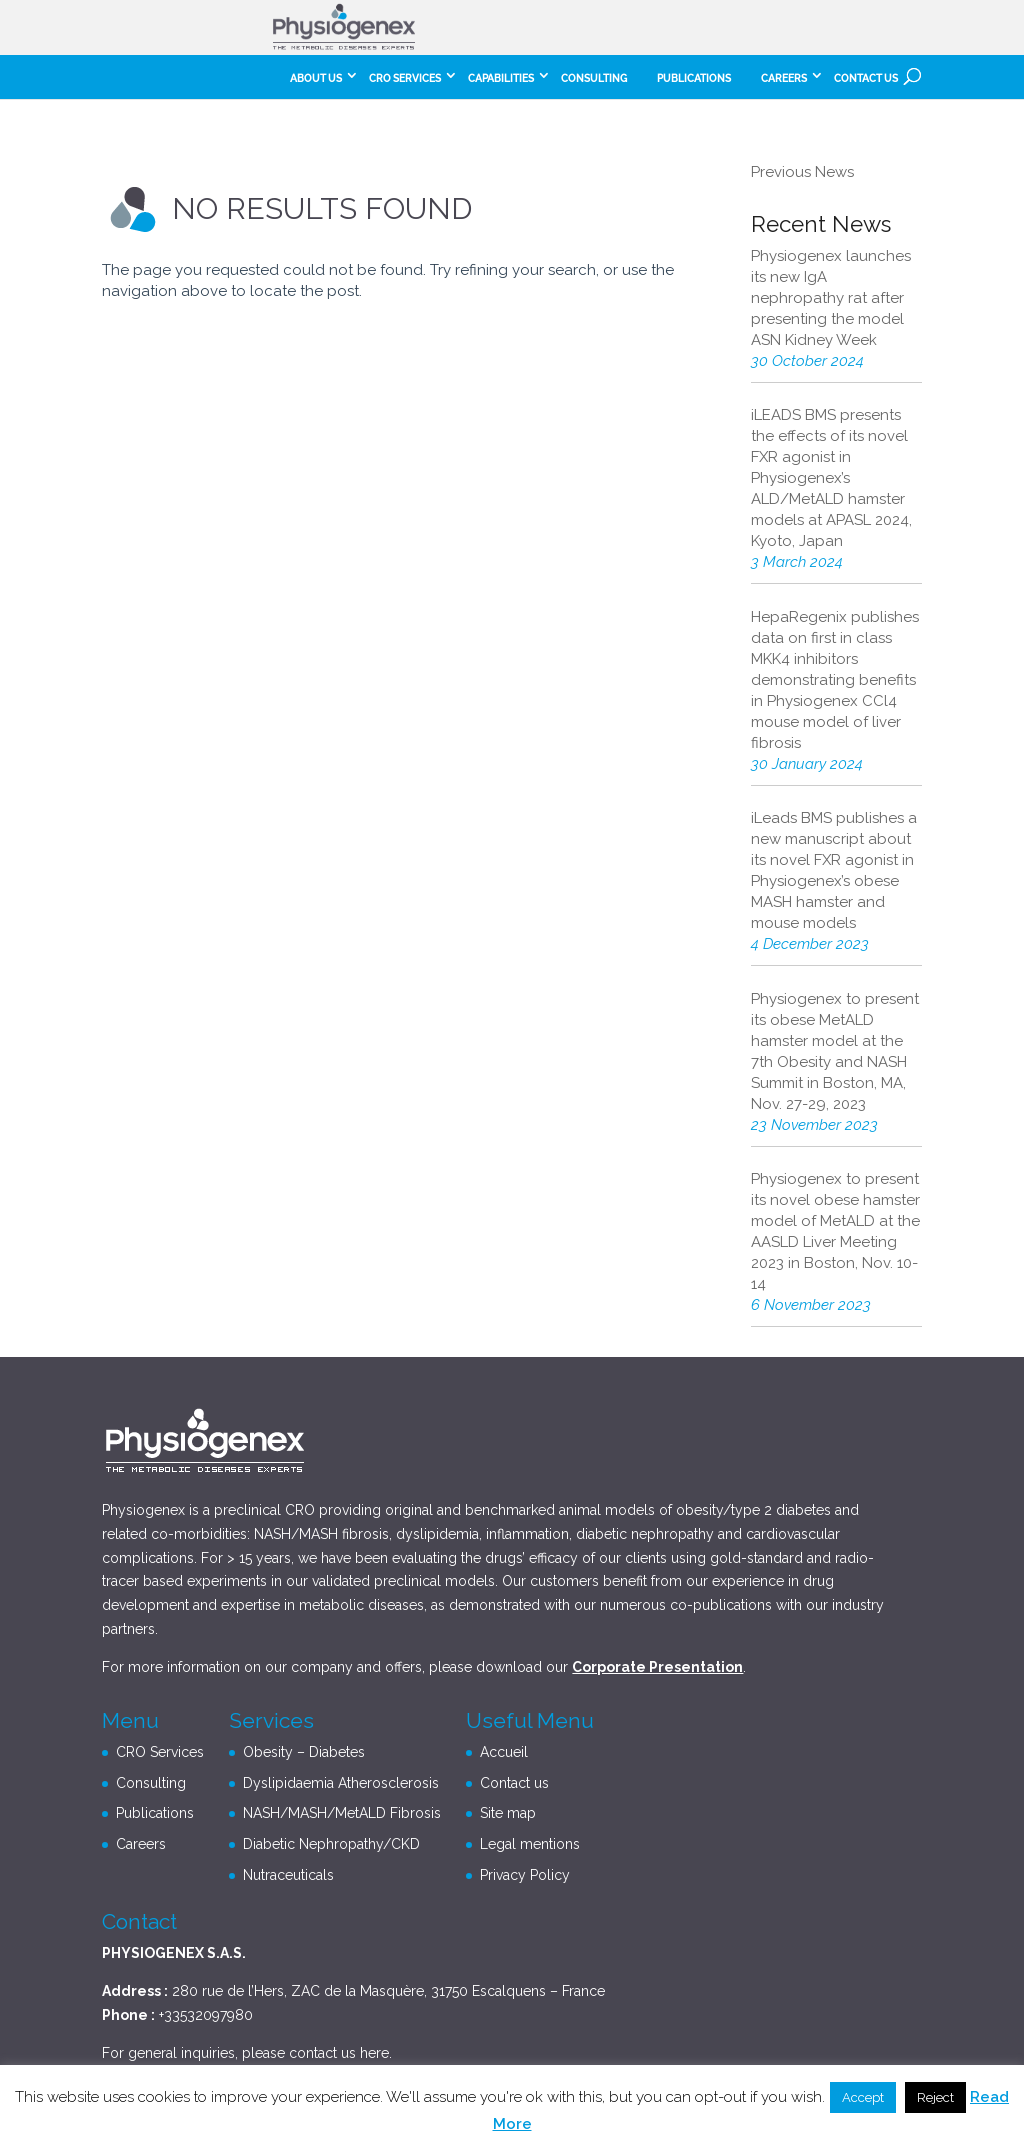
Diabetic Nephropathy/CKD (331, 1844)
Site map (508, 1813)
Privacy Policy (525, 1875)
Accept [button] (863, 2097)
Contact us (866, 78)
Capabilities (501, 78)
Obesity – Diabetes (304, 1752)
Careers (141, 1844)
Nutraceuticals (288, 1875)
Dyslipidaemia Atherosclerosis (341, 1783)
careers (784, 78)
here (374, 2053)
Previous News (802, 172)
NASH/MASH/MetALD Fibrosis (342, 1813)
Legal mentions (530, 1844)
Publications (694, 78)
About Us (316, 78)
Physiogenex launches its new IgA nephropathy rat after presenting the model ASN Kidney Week (831, 298)
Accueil (504, 1752)
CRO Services (405, 78)
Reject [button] (935, 2097)
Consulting (594, 78)
